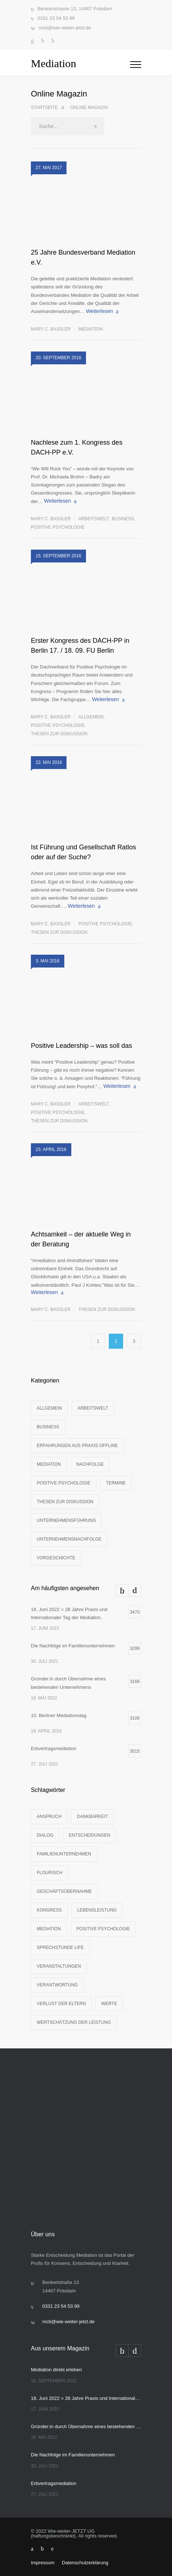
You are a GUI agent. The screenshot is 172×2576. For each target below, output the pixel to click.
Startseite (44, 107)
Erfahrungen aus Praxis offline (77, 1445)
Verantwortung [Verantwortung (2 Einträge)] (57, 1984)
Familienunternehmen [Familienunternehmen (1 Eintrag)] (64, 1854)
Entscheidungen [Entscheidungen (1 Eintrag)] (89, 1835)
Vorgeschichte (56, 1557)
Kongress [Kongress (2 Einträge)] (49, 1910)
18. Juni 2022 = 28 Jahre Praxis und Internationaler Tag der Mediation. (86, 2398)
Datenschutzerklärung (85, 2562)
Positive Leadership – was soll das (81, 1045)
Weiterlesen (99, 311)
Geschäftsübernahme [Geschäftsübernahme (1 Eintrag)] (64, 1891)
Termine (116, 1483)
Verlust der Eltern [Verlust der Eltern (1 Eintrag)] (61, 2003)
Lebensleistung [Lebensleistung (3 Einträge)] (97, 1910)
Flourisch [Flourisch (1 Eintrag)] (49, 1872)
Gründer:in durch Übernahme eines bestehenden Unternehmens (86, 2426)
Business (123, 518)
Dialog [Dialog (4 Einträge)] (45, 1835)
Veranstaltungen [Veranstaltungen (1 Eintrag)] (59, 1966)
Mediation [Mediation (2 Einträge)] (49, 1928)
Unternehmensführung (66, 1520)
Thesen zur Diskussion (59, 733)
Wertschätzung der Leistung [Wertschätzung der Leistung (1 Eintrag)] (74, 2022)
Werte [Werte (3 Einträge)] (109, 2003)
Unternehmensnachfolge (69, 1539)
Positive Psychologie (58, 527)
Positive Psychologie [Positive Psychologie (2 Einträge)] (103, 1928)
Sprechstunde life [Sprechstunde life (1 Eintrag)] (60, 1947)
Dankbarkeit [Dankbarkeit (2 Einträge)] (92, 1816)
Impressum (42, 2562)
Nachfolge (90, 1464)
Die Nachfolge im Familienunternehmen (73, 2454)
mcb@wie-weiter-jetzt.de (65, 27)
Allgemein (91, 716)
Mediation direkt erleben (56, 2369)
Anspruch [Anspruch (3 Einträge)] (49, 1816)
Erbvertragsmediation (53, 2483)
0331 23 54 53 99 (56, 18)
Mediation (90, 329)
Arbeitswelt (93, 518)
